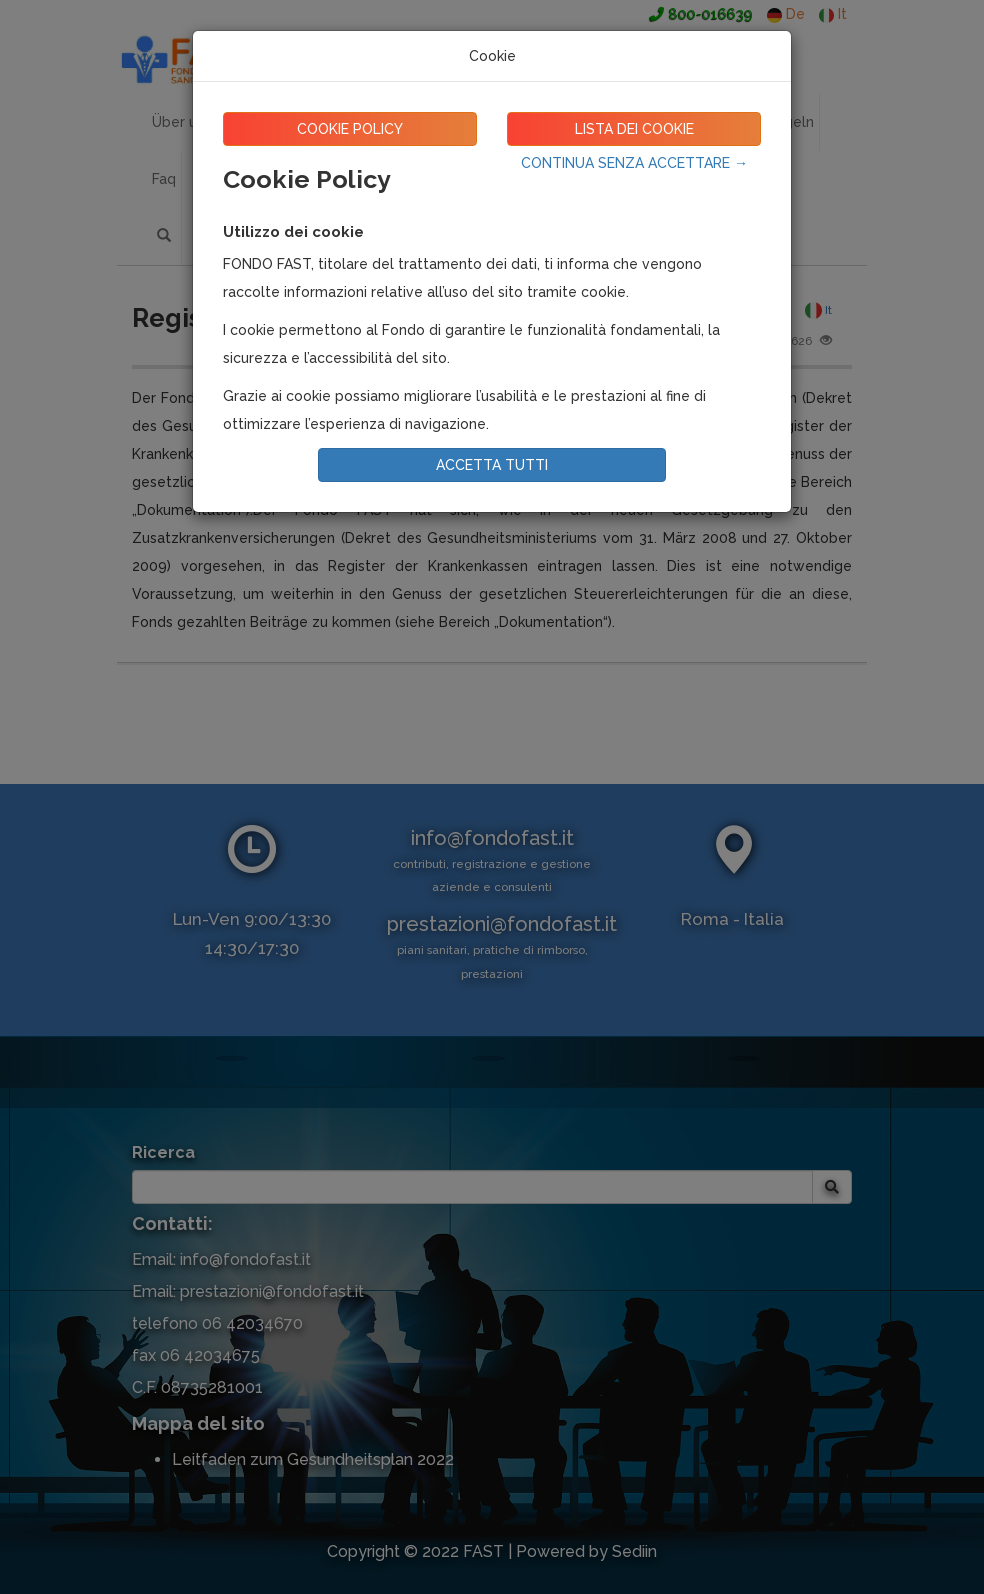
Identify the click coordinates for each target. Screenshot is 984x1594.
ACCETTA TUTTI (492, 465)
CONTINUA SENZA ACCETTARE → (634, 163)
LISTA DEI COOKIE (634, 129)
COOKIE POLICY (350, 129)
